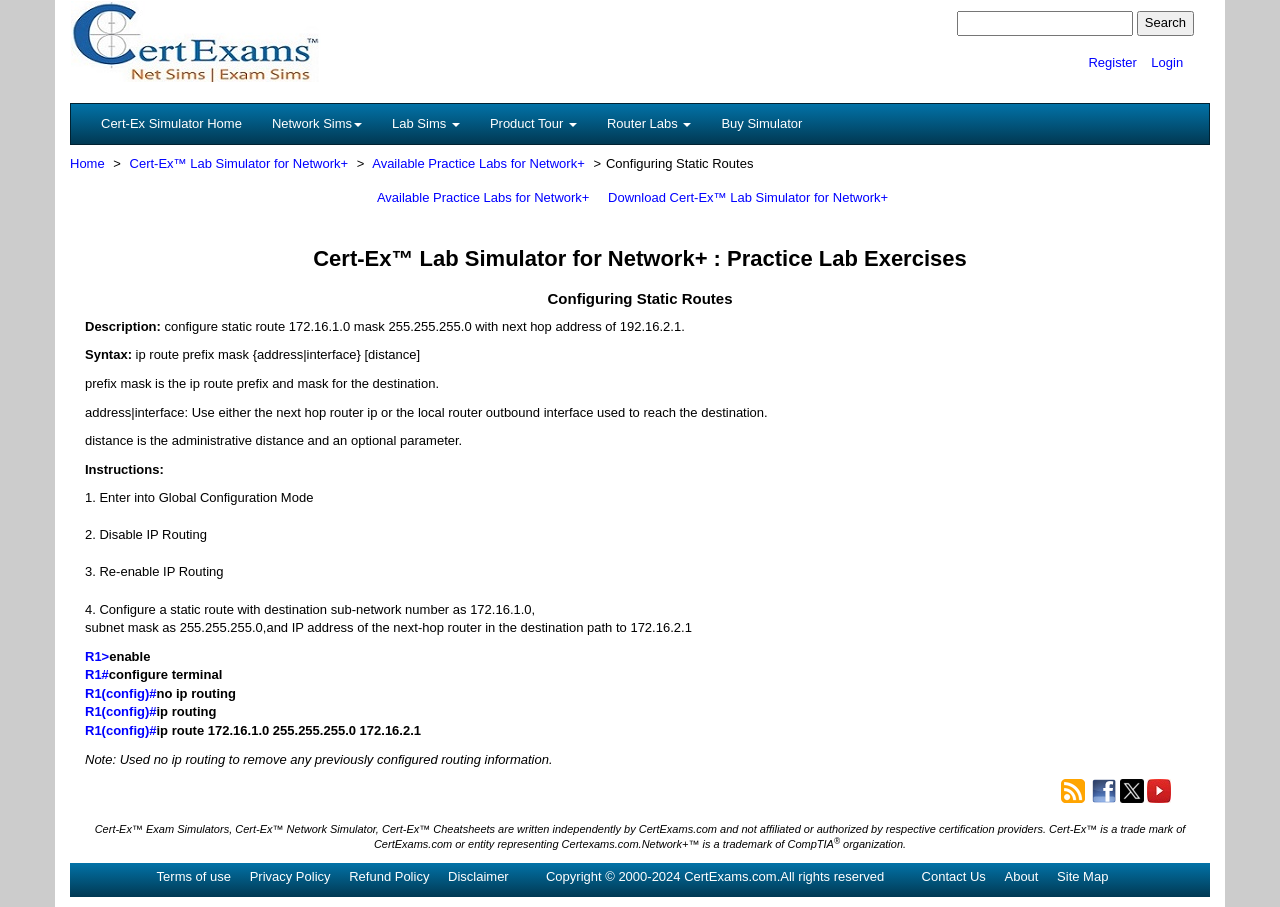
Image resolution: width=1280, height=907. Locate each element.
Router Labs (649, 123)
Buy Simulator (761, 123)
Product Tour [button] (533, 123)
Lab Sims (426, 123)
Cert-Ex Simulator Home (171, 123)
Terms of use (194, 876)
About (1021, 876)
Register (1112, 62)
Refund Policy (389, 876)
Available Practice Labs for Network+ (478, 163)
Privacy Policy (290, 876)
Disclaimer (478, 876)
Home (87, 163)
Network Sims (317, 123)
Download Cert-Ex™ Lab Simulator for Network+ (748, 197)
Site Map (1082, 876)
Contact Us (954, 876)
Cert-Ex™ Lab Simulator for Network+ (239, 163)
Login (1167, 62)
